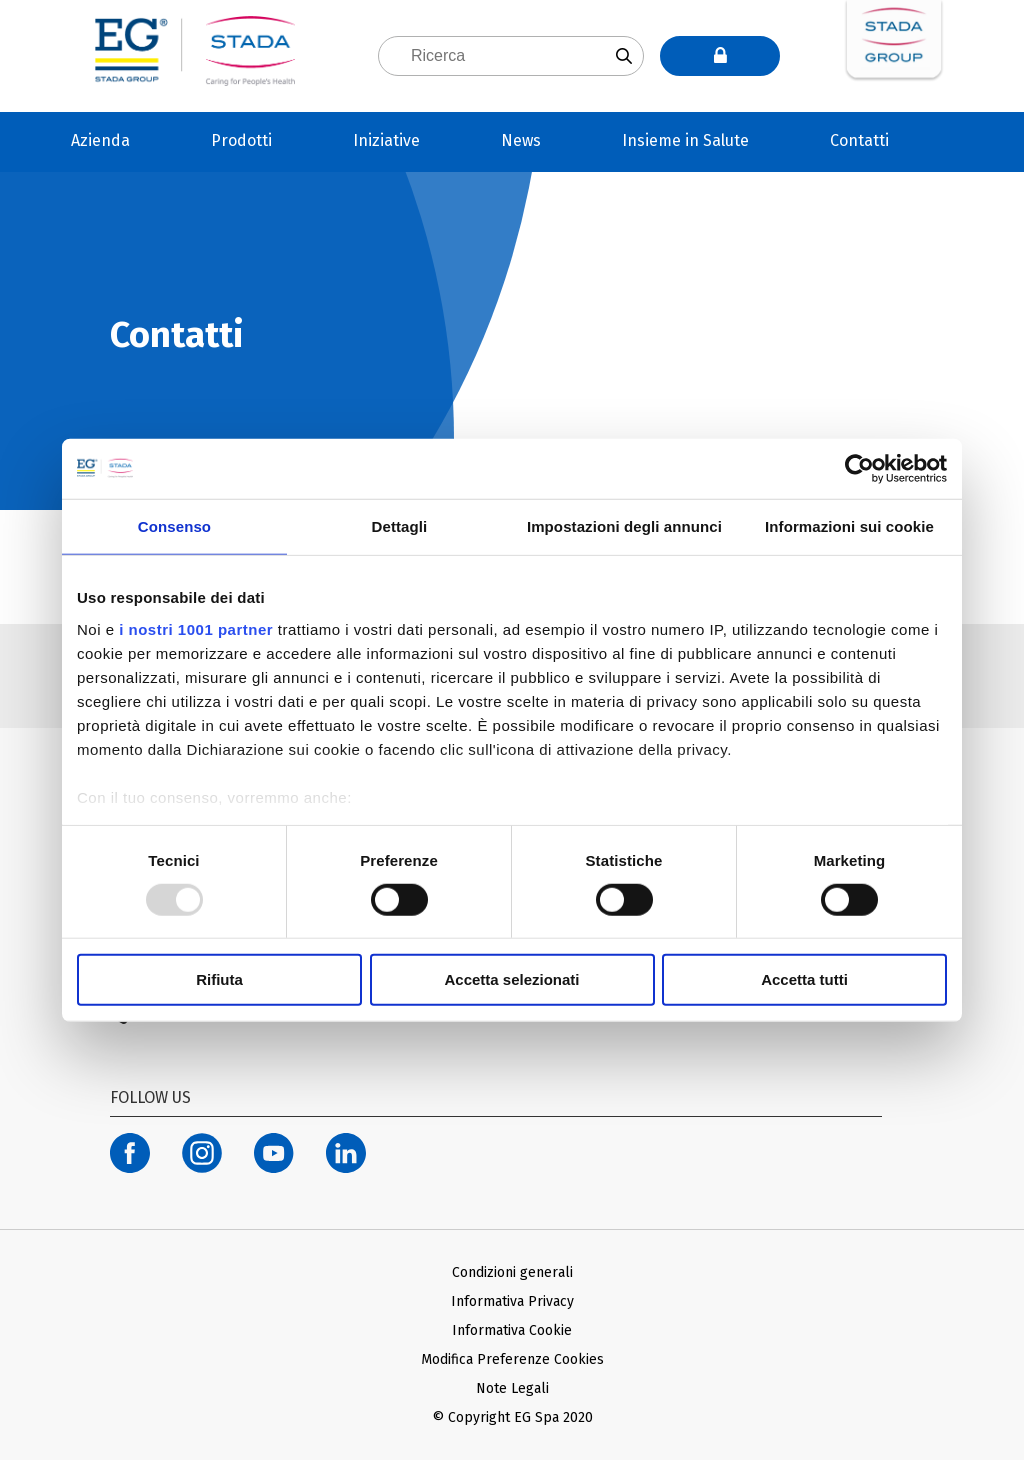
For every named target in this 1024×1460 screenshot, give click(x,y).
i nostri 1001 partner (196, 628)
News (521, 140)
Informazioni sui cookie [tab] (849, 526)
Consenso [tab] (174, 526)
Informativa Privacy (512, 1301)
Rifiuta (219, 979)
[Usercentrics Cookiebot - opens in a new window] (859, 469)
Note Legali (512, 1388)
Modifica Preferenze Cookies (512, 1359)
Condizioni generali (512, 1272)
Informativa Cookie (512, 1330)
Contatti (859, 140)
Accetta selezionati (511, 979)
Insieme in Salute (685, 140)
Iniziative (386, 140)
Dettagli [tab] (400, 526)
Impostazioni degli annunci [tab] (624, 526)
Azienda (100, 140)
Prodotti (241, 140)
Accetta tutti (804, 979)
